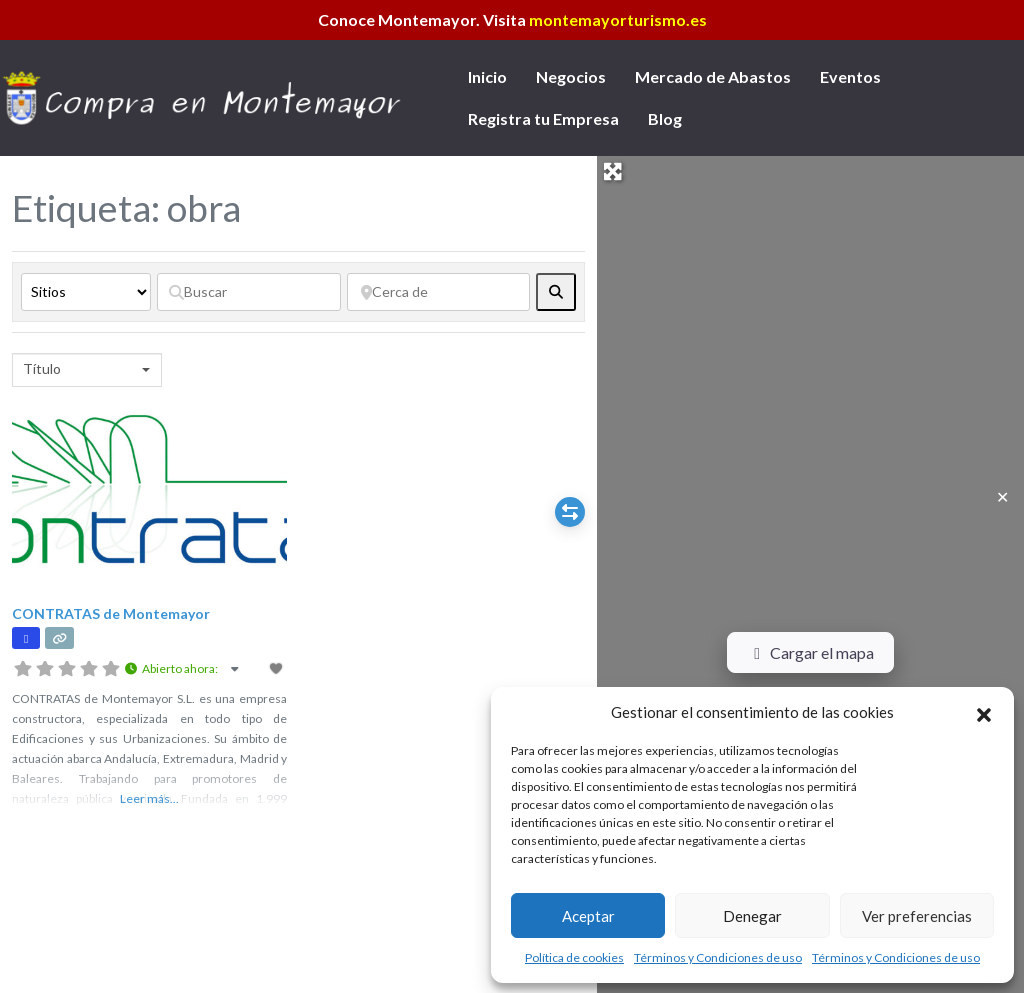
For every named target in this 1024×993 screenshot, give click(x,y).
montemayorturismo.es (618, 19)
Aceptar (588, 916)
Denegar (752, 916)
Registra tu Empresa (543, 118)
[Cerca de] (439, 292)
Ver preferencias (917, 916)
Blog (665, 118)
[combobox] (87, 370)
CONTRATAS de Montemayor (111, 613)
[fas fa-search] (556, 292)
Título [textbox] (42, 368)
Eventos (850, 76)
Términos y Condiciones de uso (718, 957)
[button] (984, 712)
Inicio (487, 76)
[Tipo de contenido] (86, 292)
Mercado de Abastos (713, 76)
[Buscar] (249, 292)
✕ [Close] (1002, 496)
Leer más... (149, 798)
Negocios (571, 76)
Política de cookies (574, 957)
